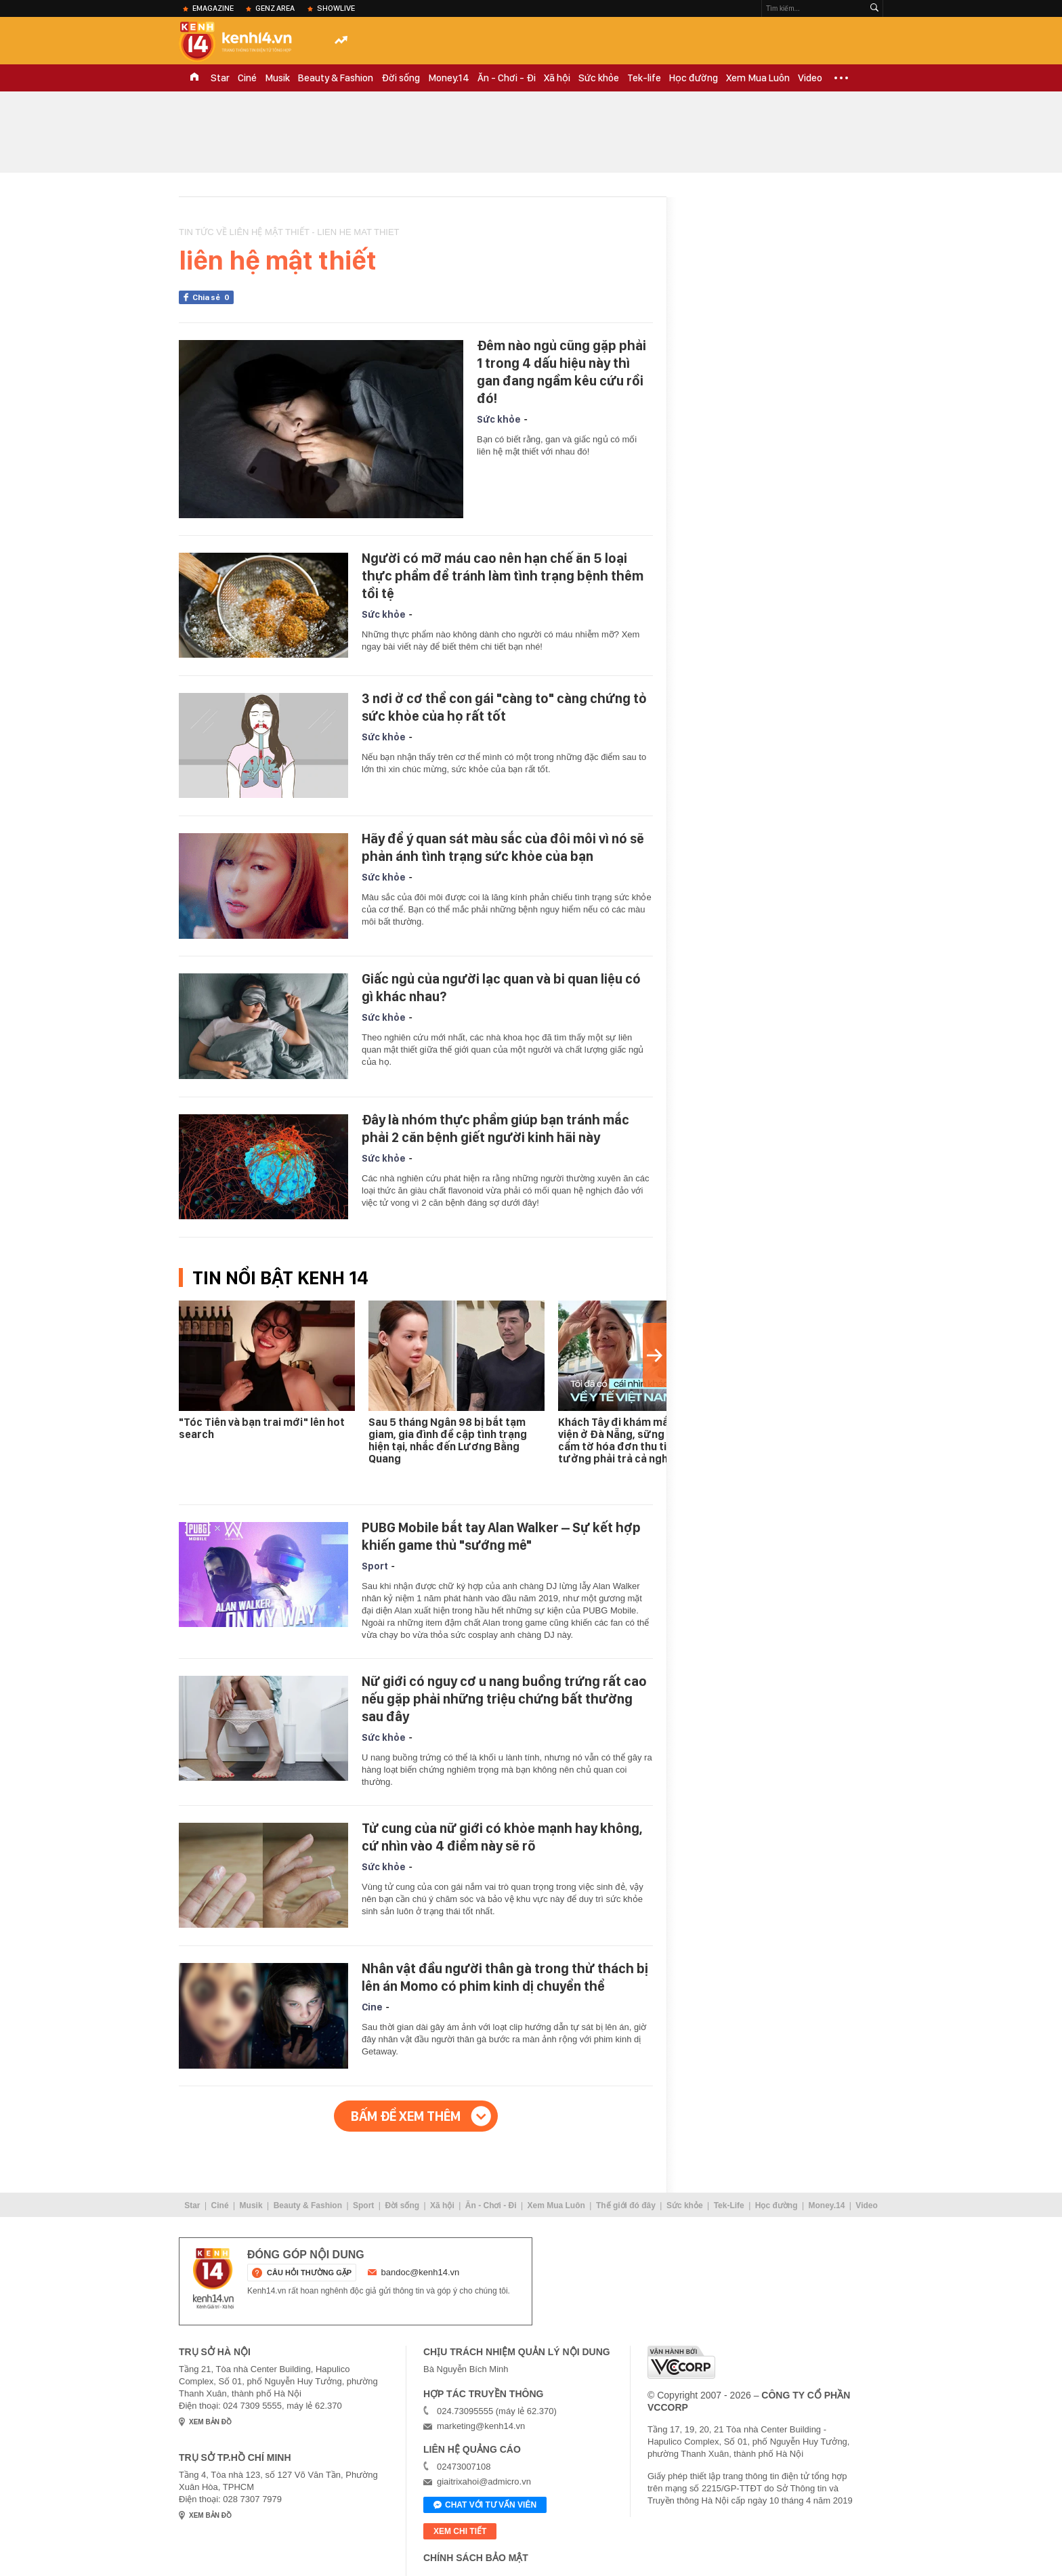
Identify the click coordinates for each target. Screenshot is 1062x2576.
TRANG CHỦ (194, 77)
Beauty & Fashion (335, 78)
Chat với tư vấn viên (484, 2505)
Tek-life (644, 78)
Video (810, 78)
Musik (277, 78)
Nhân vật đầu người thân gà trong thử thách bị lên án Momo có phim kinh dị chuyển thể (505, 1977)
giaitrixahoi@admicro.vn (484, 2481)
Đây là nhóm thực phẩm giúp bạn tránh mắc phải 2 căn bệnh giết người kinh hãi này (495, 1128)
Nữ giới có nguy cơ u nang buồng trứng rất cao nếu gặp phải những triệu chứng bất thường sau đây (504, 1699)
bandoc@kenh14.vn (420, 2272)
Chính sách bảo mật (475, 2557)
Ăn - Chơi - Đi (506, 78)
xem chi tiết (459, 2531)
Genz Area (275, 8)
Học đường (693, 78)
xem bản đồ (210, 2422)
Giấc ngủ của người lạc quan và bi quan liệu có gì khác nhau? (501, 988)
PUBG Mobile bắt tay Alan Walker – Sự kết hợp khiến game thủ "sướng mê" (501, 1536)
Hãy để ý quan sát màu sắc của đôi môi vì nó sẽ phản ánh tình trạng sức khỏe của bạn (503, 847)
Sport (375, 1566)
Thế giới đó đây (626, 2205)
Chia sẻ (213, 297)
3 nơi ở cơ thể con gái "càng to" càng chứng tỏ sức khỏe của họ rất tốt (504, 707)
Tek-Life (729, 2205)
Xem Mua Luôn (758, 78)
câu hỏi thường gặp (309, 2272)
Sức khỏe (598, 78)
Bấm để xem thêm (406, 2116)
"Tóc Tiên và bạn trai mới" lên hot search (262, 1428)
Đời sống (400, 78)
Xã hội (557, 78)
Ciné (247, 78)
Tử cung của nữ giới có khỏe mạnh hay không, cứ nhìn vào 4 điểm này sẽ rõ (502, 1837)
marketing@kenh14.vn (481, 2426)
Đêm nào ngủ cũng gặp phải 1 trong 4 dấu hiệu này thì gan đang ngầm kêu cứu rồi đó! (561, 371)
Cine (372, 2007)
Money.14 (448, 78)
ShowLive (336, 8)
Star (220, 78)
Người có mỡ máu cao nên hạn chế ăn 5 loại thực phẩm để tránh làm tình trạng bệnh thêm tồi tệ (502, 575)
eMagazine (213, 8)
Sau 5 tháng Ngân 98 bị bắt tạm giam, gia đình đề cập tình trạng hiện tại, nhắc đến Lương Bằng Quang (447, 1440)
